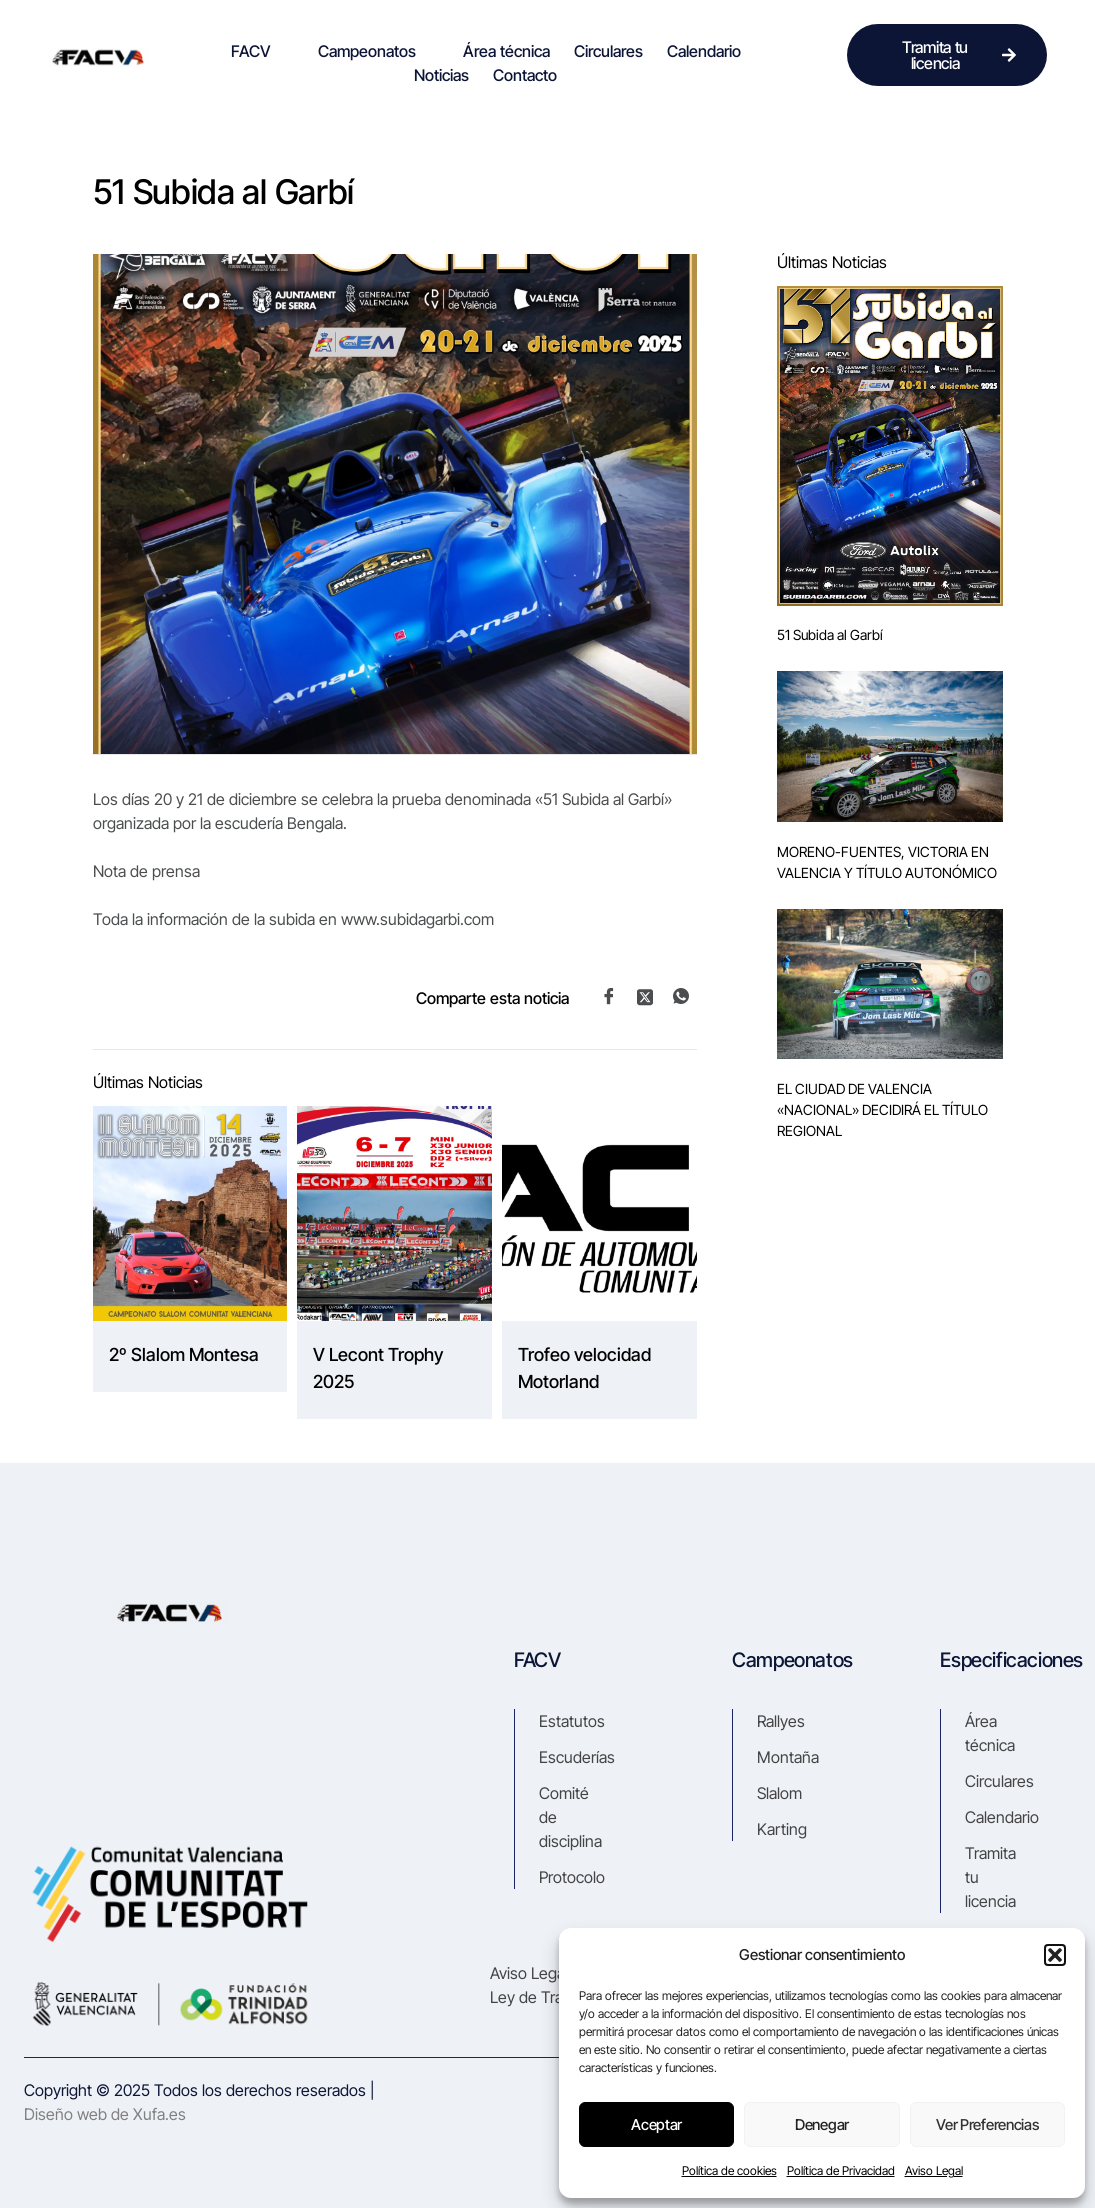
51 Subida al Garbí (830, 634)
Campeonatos (375, 51)
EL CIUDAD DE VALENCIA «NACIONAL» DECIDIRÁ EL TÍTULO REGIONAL (882, 1109)
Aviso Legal (934, 2170)
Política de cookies (729, 2170)
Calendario (704, 51)
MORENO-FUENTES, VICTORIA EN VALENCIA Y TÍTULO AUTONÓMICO (887, 862)
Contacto (525, 75)
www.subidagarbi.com (417, 919)
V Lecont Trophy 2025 (378, 1368)
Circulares (608, 51)
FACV (259, 51)
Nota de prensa (146, 871)
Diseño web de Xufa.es (105, 2114)
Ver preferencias (987, 2124)
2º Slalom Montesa (184, 1354)
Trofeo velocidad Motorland (584, 1368)
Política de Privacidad (841, 2170)
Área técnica (506, 51)
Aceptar (656, 2124)
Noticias (441, 75)
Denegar (822, 2124)
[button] (1055, 1955)
